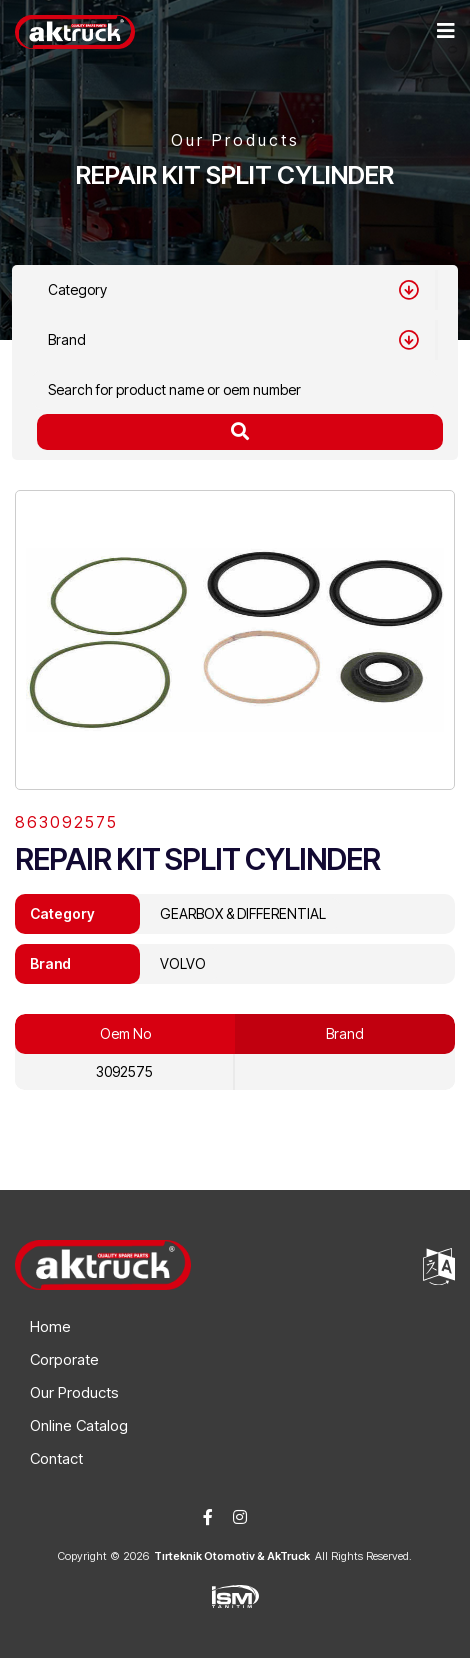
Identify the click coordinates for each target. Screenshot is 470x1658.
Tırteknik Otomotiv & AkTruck (232, 1556)
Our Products (74, 1392)
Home (50, 1326)
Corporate (64, 1359)
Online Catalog (79, 1425)
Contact (56, 1458)
